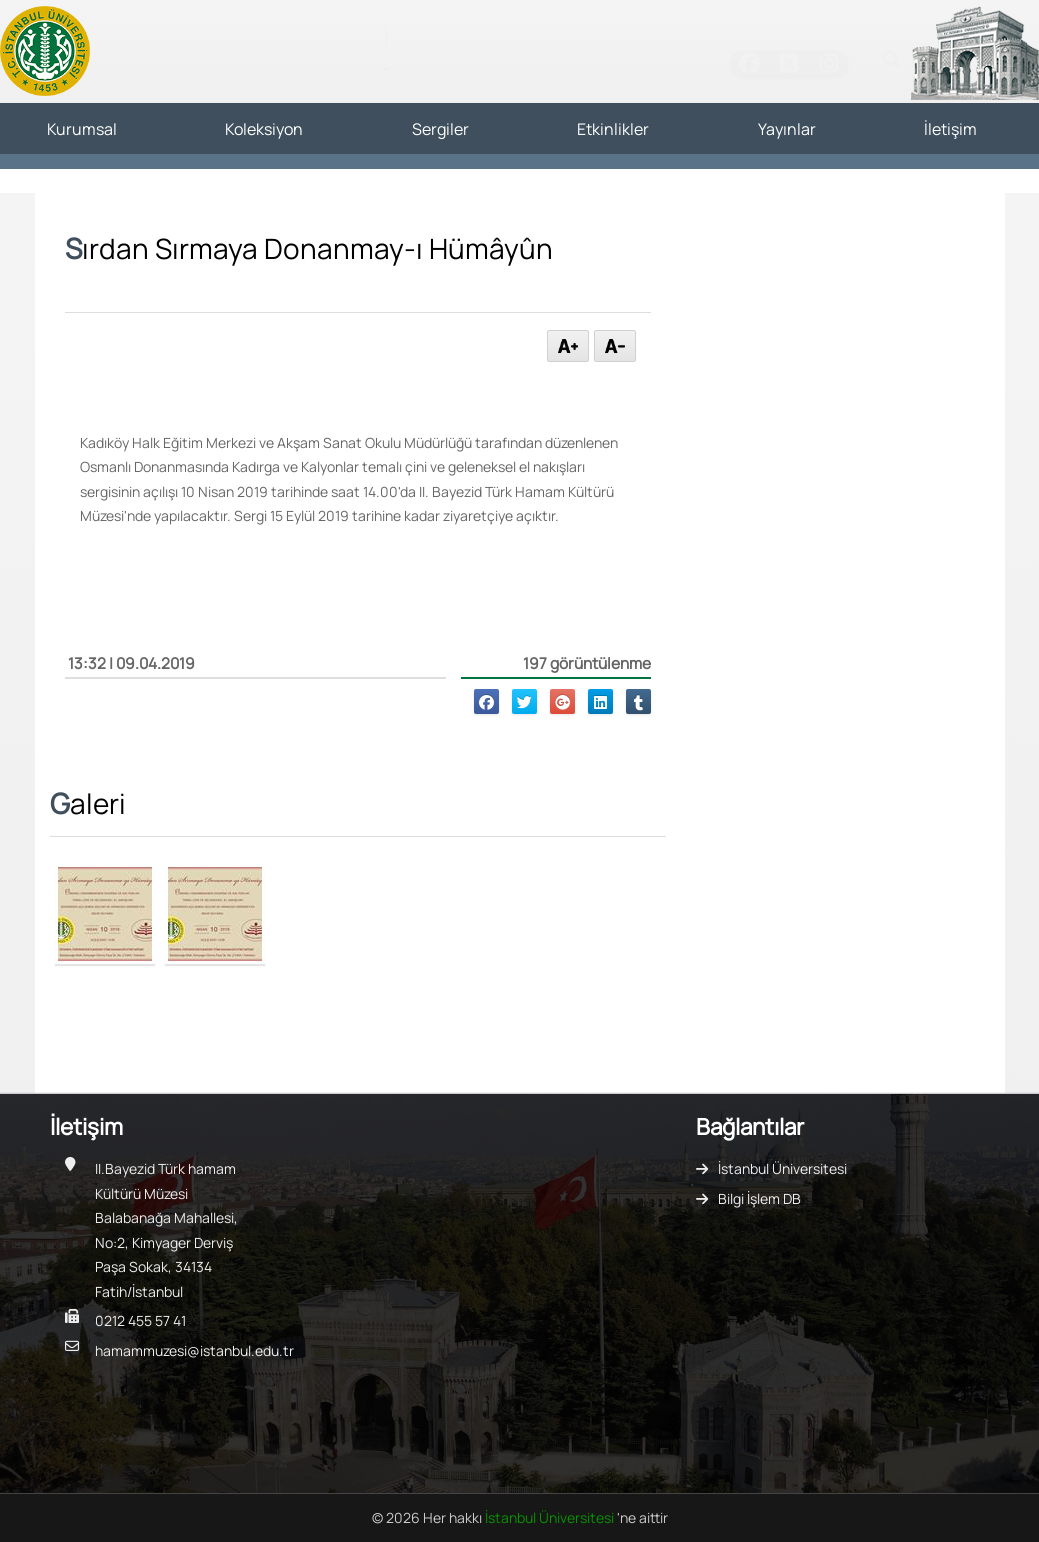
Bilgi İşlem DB (759, 1198)
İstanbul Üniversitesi (782, 1168)
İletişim (950, 129)
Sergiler (440, 129)
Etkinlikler (613, 129)
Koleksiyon (264, 129)
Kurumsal (82, 129)
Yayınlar (787, 129)
